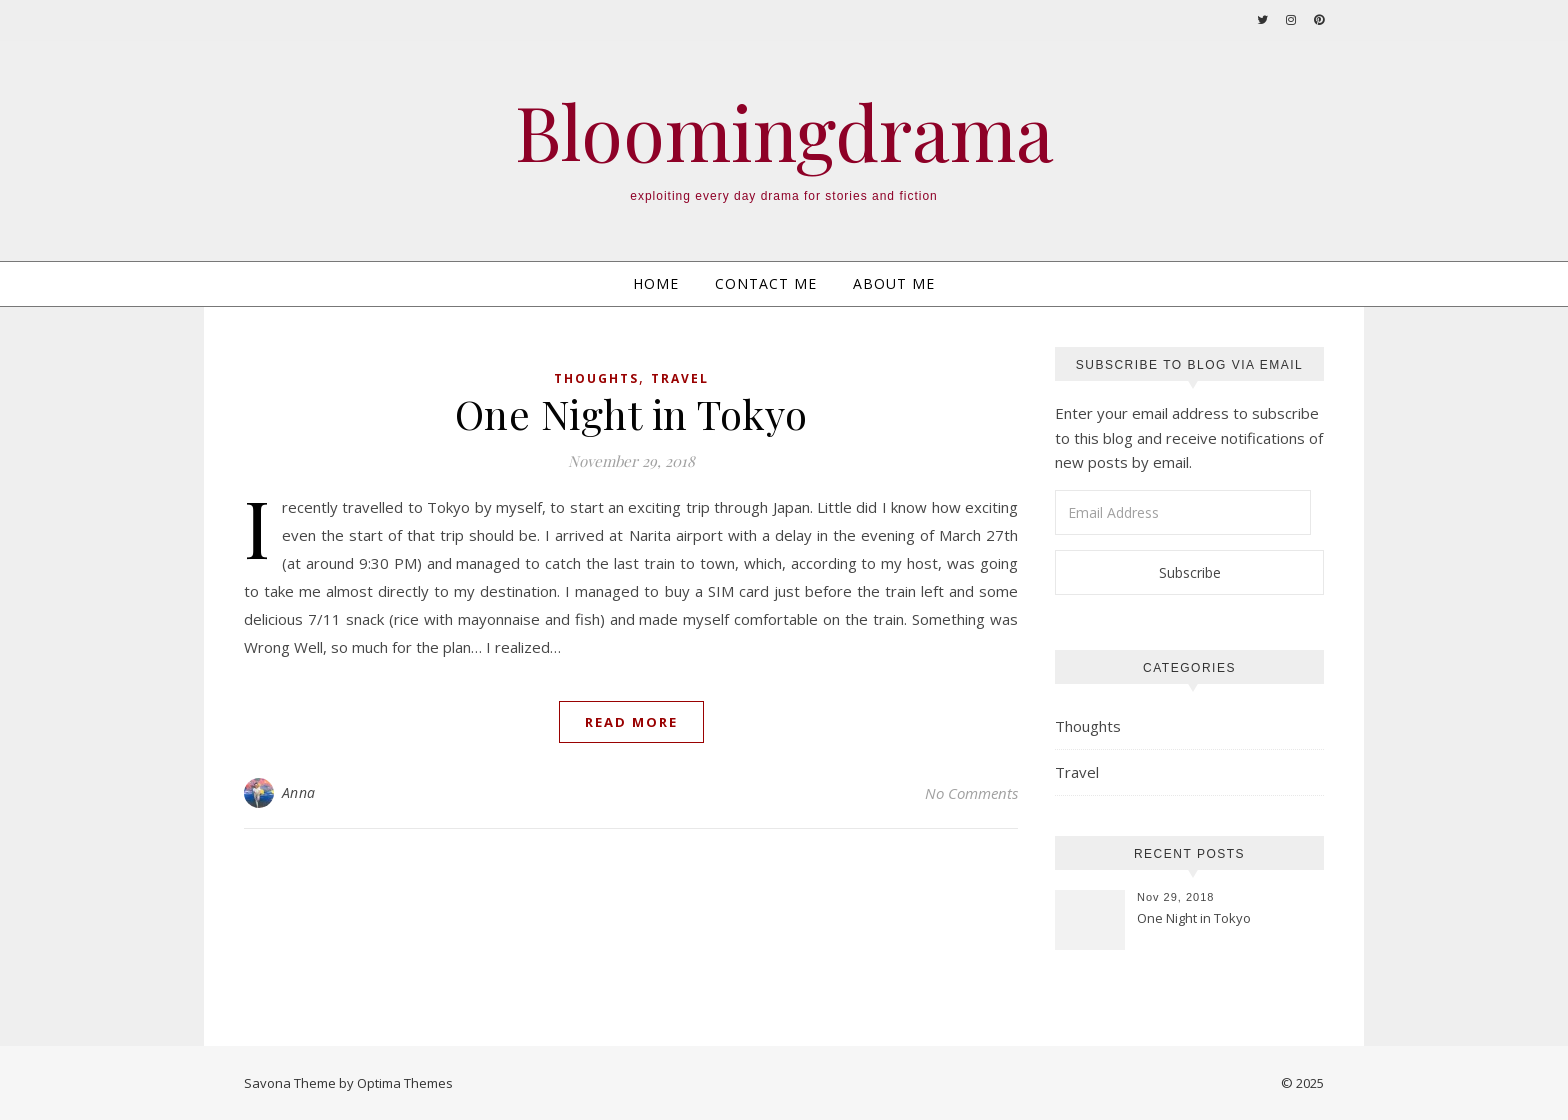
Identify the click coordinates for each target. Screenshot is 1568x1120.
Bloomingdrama (784, 131)
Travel (680, 378)
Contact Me (766, 283)
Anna (299, 792)
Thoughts (596, 378)
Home (656, 283)
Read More (631, 722)
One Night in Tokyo (631, 413)
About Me (894, 283)
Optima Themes (405, 1083)
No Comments (971, 793)
